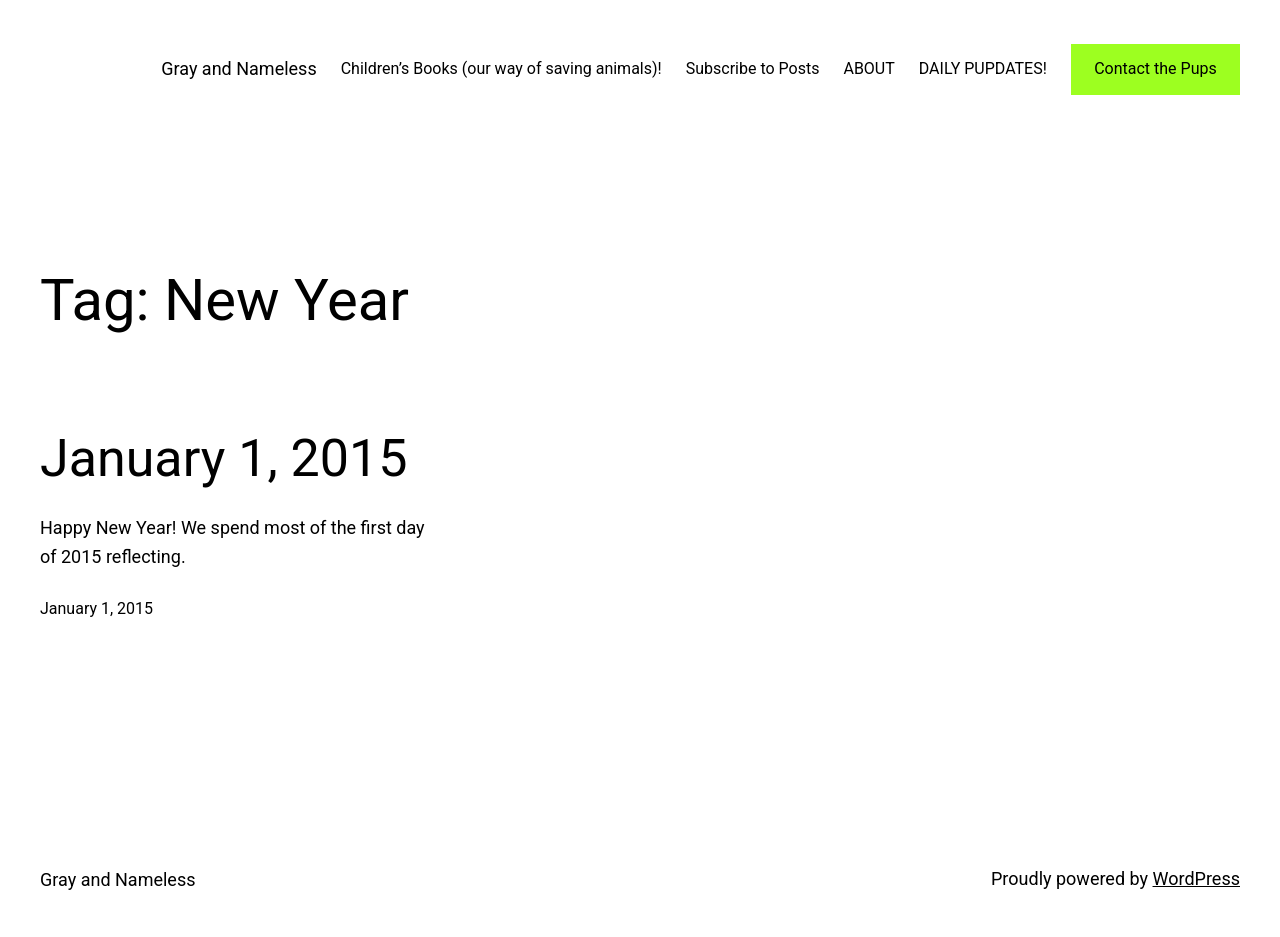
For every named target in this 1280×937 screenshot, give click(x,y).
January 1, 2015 (223, 458)
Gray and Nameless (238, 68)
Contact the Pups (1155, 68)
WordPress (1196, 878)
